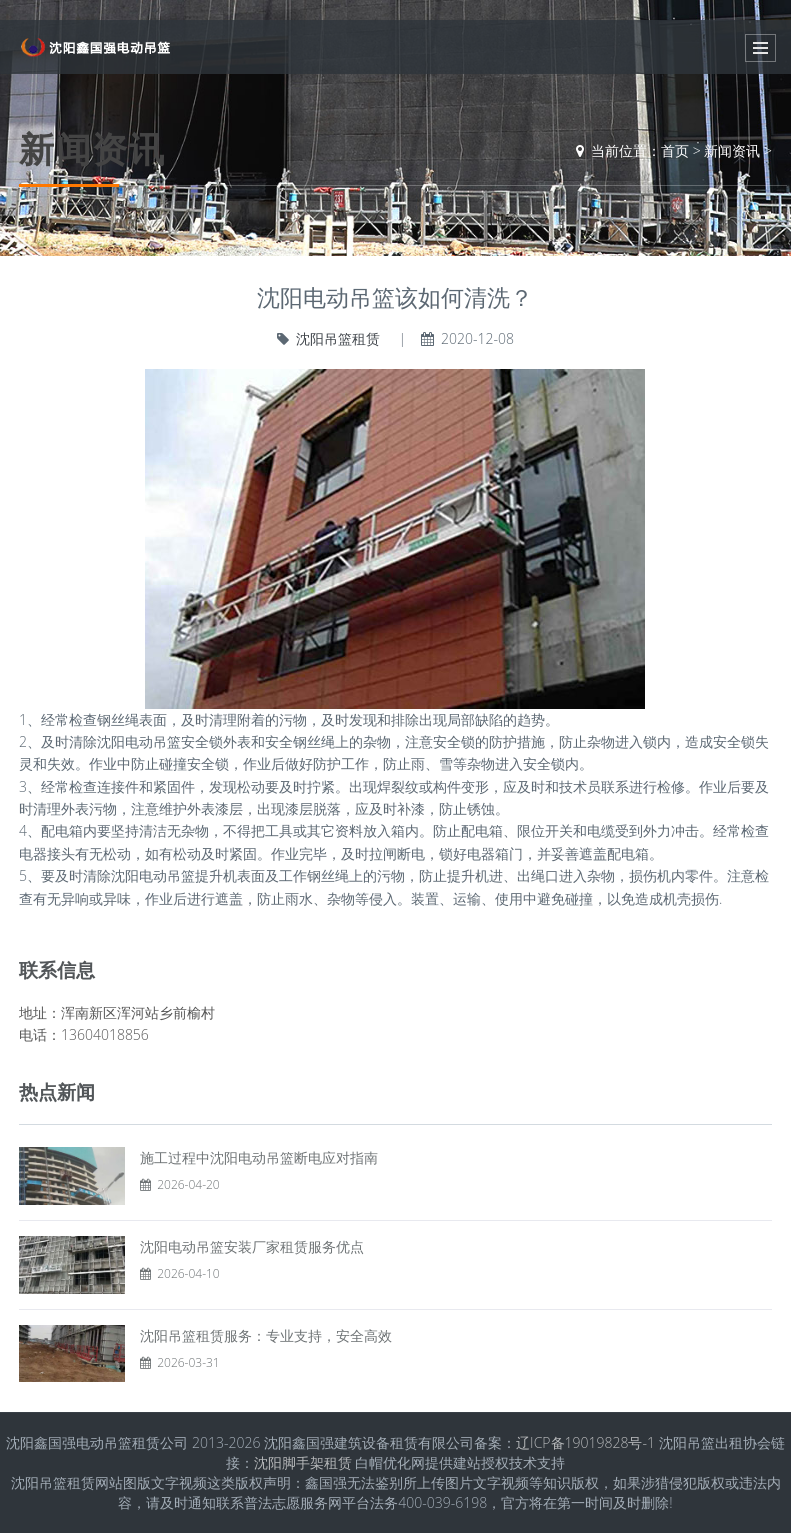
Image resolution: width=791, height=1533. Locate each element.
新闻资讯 (732, 150)
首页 (675, 150)
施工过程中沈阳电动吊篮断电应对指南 (259, 1157)
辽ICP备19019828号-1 (585, 1442)
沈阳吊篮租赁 (338, 338)
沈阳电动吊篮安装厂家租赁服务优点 (252, 1246)
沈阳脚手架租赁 (303, 1462)
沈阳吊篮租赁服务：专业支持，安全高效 (266, 1335)
